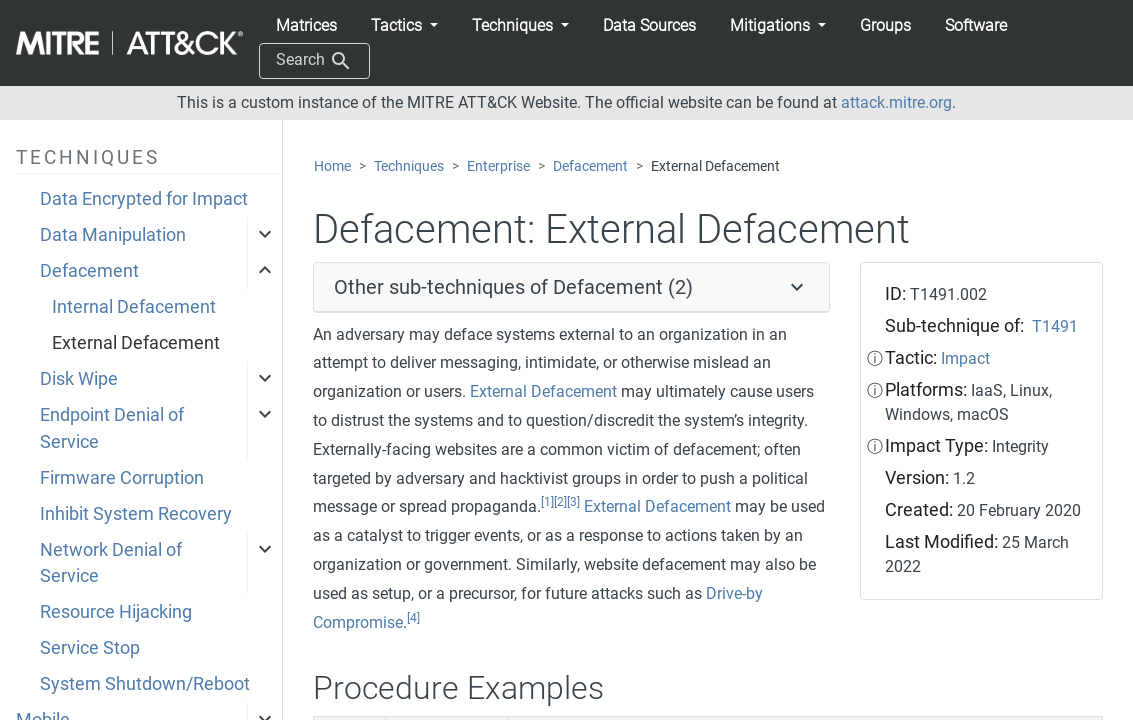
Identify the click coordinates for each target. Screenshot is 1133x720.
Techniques (409, 166)
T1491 (1055, 326)
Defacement (89, 271)
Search (314, 61)
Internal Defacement (134, 307)
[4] (413, 618)
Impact (965, 358)
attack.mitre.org (896, 102)
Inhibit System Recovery (136, 514)
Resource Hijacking (116, 612)
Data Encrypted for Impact (144, 199)
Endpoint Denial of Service (112, 428)
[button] (404, 26)
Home (332, 166)
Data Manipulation (113, 235)
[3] (573, 502)
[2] (560, 502)
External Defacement (136, 343)
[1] (547, 502)
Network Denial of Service (111, 563)
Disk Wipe (79, 379)
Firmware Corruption (122, 478)
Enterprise (498, 166)
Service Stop (90, 648)
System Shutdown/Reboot (145, 684)
